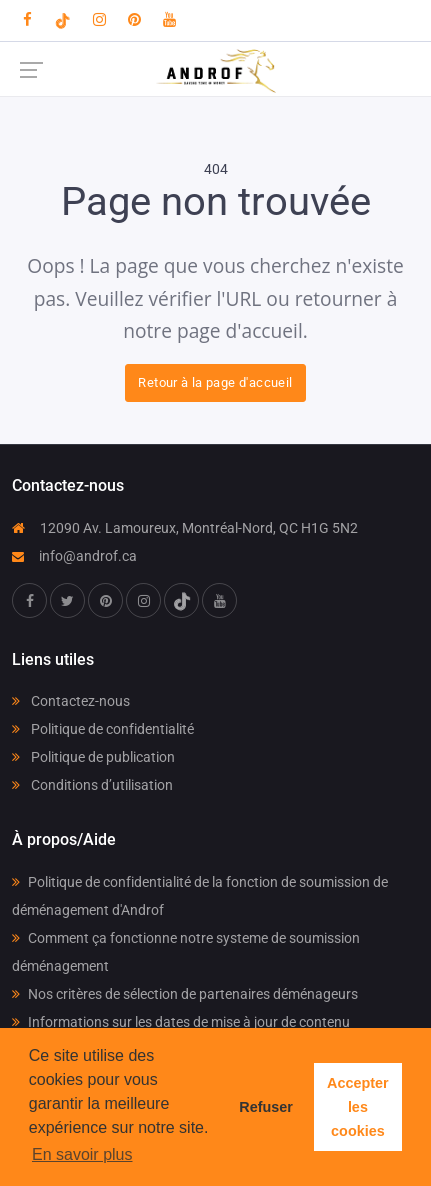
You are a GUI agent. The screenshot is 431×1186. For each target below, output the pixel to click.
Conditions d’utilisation (92, 785)
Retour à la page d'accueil (215, 382)
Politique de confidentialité (103, 729)
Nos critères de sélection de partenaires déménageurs (185, 994)
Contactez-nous (71, 701)
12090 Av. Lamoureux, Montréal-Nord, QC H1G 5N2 (185, 528)
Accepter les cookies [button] (358, 1107)
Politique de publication (93, 757)
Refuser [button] (266, 1107)
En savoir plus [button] (82, 1154)
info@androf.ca (74, 556)
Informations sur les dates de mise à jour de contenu (181, 1022)
